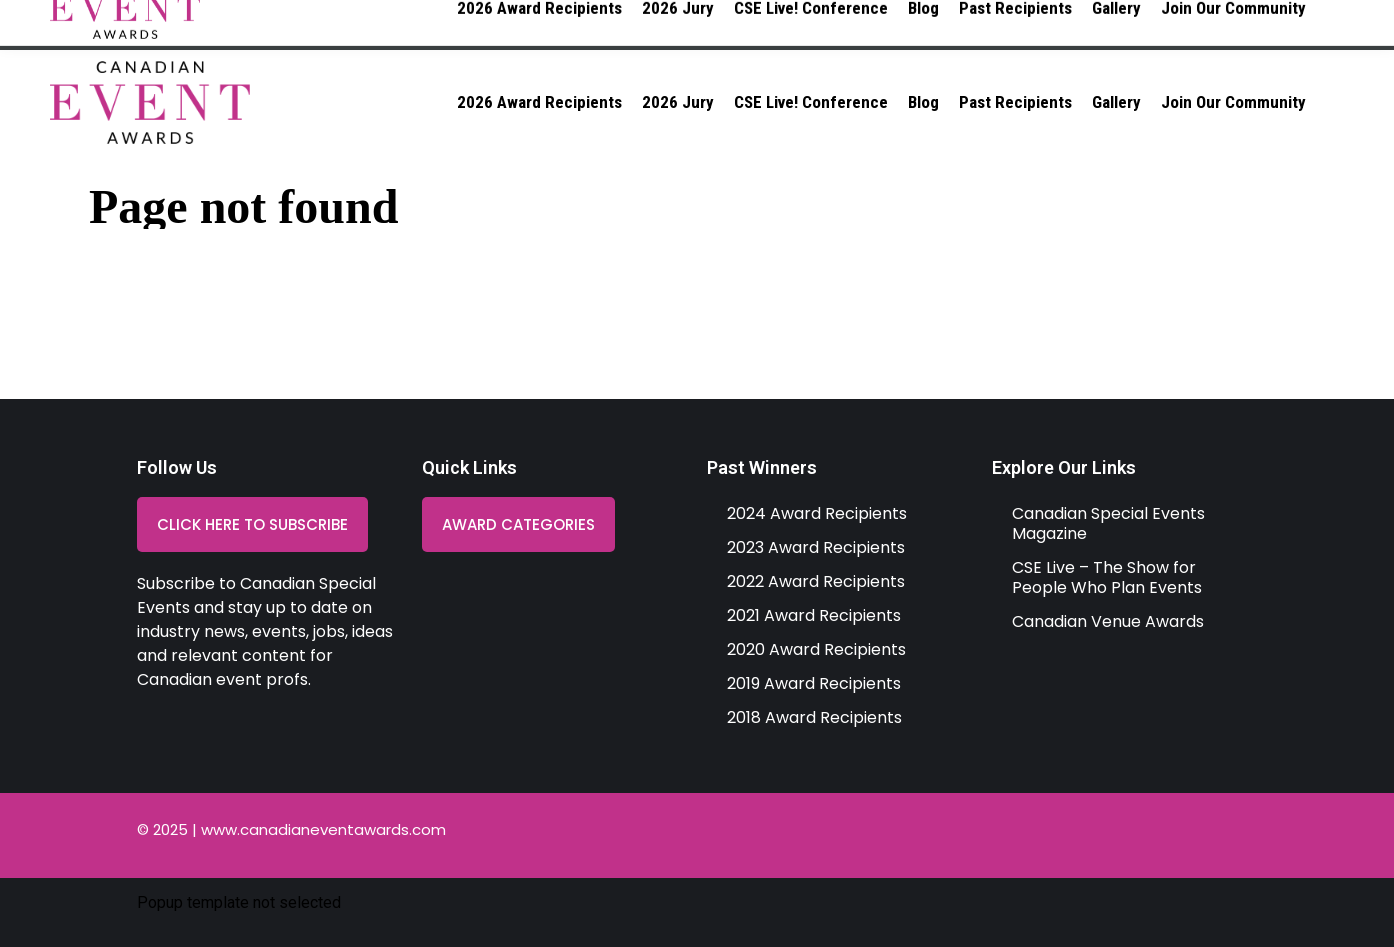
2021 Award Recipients (814, 615)
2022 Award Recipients (816, 581)
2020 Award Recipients (816, 649)
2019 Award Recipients (814, 683)
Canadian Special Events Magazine (1108, 523)
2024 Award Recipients (817, 513)
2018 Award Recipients (814, 717)
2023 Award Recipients (816, 547)
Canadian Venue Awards (1108, 621)
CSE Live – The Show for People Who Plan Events (1107, 577)
